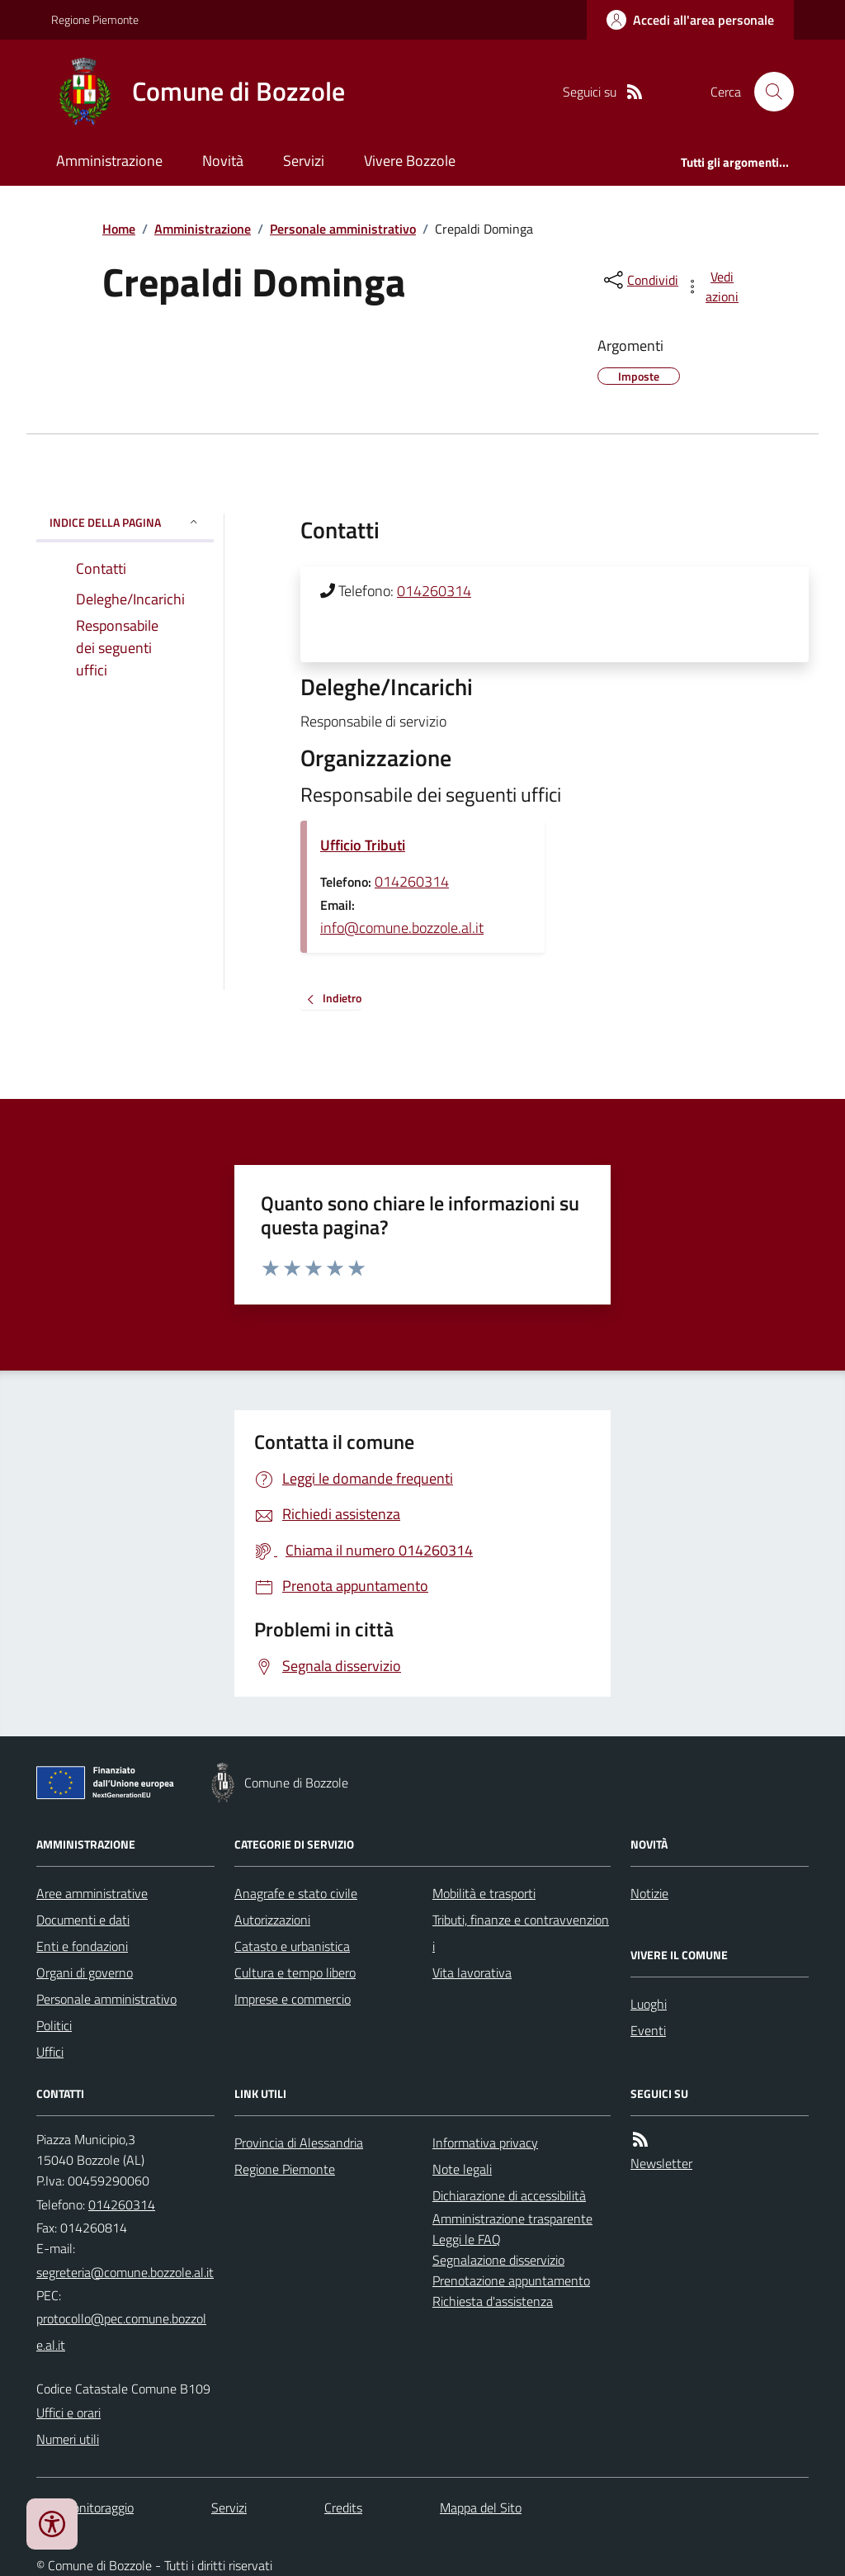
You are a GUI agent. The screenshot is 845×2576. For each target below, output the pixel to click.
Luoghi (648, 2004)
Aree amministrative (92, 1893)
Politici (54, 2025)
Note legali (462, 2169)
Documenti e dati (83, 1920)
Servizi (303, 160)
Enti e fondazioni (82, 1946)
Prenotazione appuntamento (511, 2280)
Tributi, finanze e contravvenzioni (520, 1933)
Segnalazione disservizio (498, 2260)
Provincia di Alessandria (298, 2142)
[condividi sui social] (639, 280)
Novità (222, 160)
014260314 (434, 591)
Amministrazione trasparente (512, 2218)
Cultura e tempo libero (295, 1972)
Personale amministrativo (343, 229)
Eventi (648, 2030)
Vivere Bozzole (410, 160)
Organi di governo (84, 1972)
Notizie (649, 1893)
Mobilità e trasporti (484, 1893)
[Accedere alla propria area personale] (690, 20)
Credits (343, 2507)
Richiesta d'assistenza (492, 2301)
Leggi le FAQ (466, 2239)
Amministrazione (109, 160)
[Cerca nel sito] (767, 91)
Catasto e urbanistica (292, 1946)
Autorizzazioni (272, 1920)
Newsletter (661, 2163)
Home (118, 229)
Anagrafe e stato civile (295, 1893)
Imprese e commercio (292, 1999)
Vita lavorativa (472, 1972)
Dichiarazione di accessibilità (509, 2195)
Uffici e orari (68, 2412)
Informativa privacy (485, 2142)
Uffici (50, 2052)
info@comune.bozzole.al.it (402, 927)
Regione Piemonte (95, 19)
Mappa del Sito (481, 2507)
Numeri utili (67, 2439)
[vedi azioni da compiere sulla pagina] (713, 286)
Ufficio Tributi (362, 845)
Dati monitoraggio (85, 2507)
